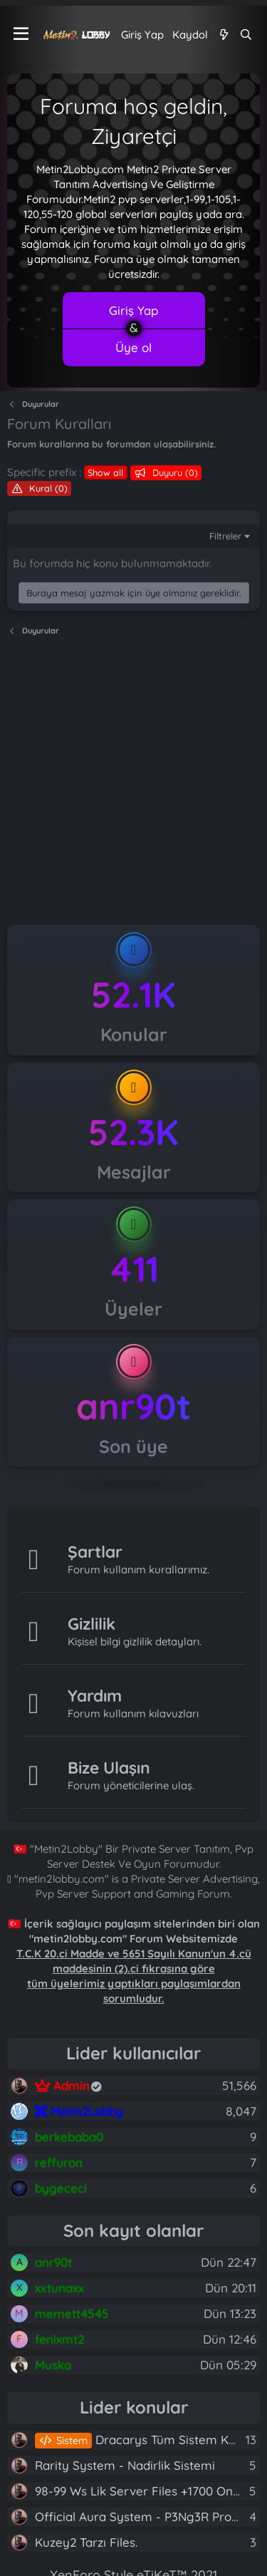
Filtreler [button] (225, 536)
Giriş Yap (133, 310)
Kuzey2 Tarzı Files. (86, 2542)
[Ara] (246, 34)
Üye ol (133, 347)
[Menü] (21, 34)
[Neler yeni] (223, 34)
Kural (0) (47, 488)
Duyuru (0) (174, 472)
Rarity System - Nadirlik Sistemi (125, 2465)
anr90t (133, 1406)
